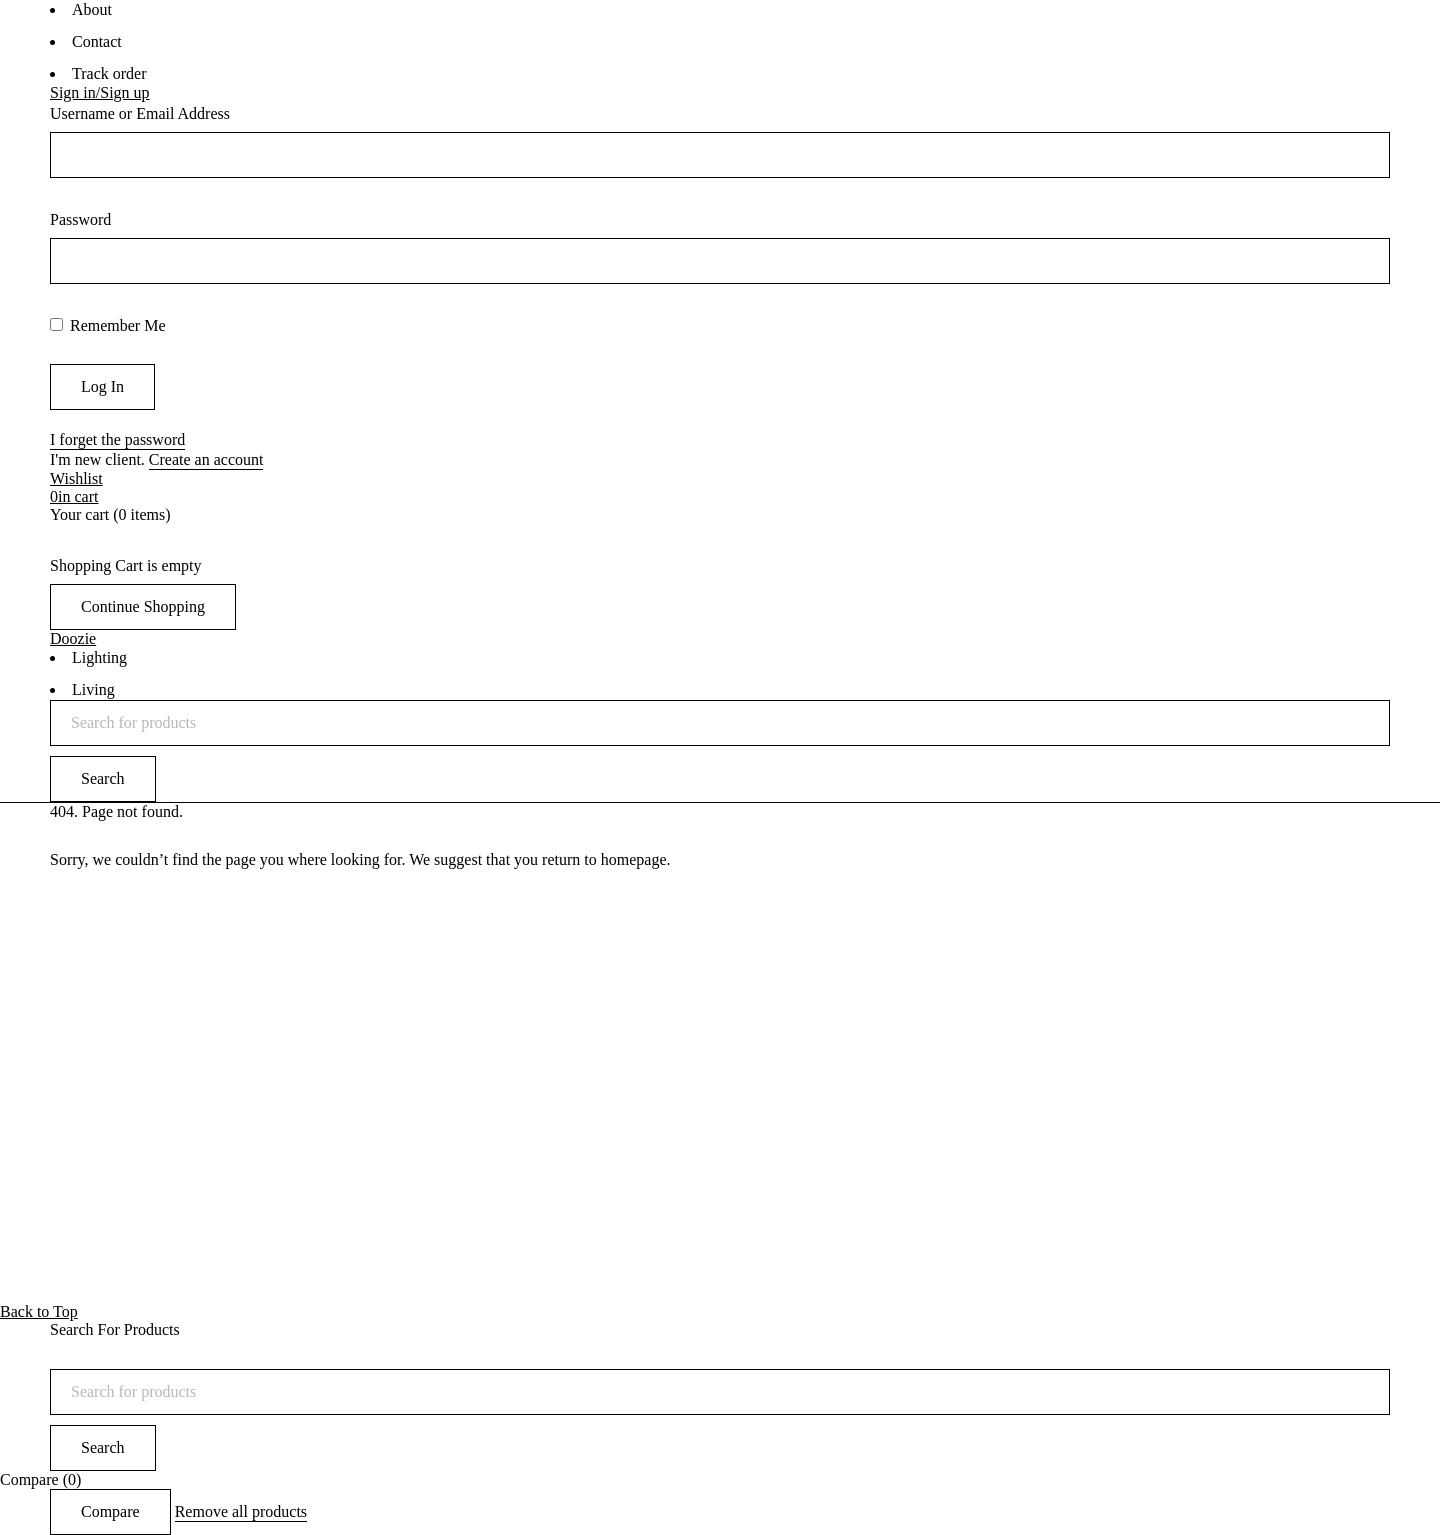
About (92, 9)
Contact (97, 41)
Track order (109, 73)
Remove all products (241, 1511)
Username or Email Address (140, 113)
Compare (110, 1511)
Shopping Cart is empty (126, 565)
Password (80, 219)
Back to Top (39, 1311)
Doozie (73, 638)
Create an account (206, 459)
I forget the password (117, 439)
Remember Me (108, 325)
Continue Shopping (143, 606)
